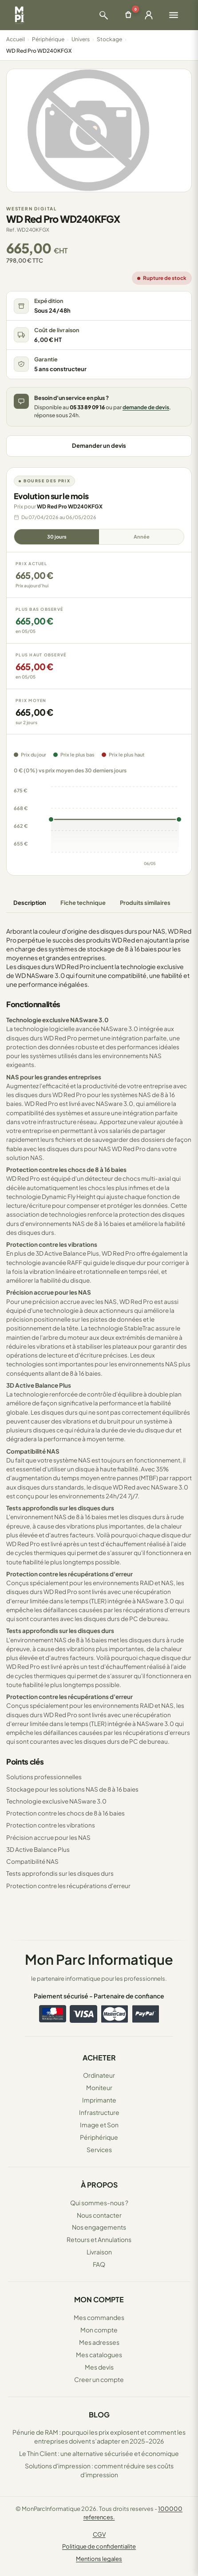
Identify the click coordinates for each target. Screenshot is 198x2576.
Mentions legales (99, 2558)
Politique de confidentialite (99, 2546)
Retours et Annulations (99, 2239)
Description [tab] (29, 902)
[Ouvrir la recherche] (103, 15)
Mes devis (99, 2367)
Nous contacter (99, 2215)
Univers (80, 39)
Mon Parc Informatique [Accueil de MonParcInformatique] (99, 1959)
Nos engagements (99, 2227)
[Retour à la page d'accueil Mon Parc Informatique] (19, 15)
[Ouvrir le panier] (128, 15)
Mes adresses (99, 2342)
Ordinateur (99, 2075)
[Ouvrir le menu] (173, 15)
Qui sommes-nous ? (99, 2203)
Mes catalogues (99, 2355)
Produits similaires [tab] (145, 902)
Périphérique (48, 39)
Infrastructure (99, 2112)
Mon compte (99, 2330)
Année (142, 536)
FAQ (99, 2264)
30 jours (57, 536)
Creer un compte (99, 2379)
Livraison (99, 2252)
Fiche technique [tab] (83, 902)
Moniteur (99, 2087)
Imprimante (99, 2100)
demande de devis (146, 407)
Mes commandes (99, 2317)
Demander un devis (99, 445)
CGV (99, 2534)
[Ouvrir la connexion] (149, 15)
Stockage (109, 39)
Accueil (15, 39)
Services (99, 2149)
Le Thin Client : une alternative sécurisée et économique (99, 2453)
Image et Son (99, 2125)
